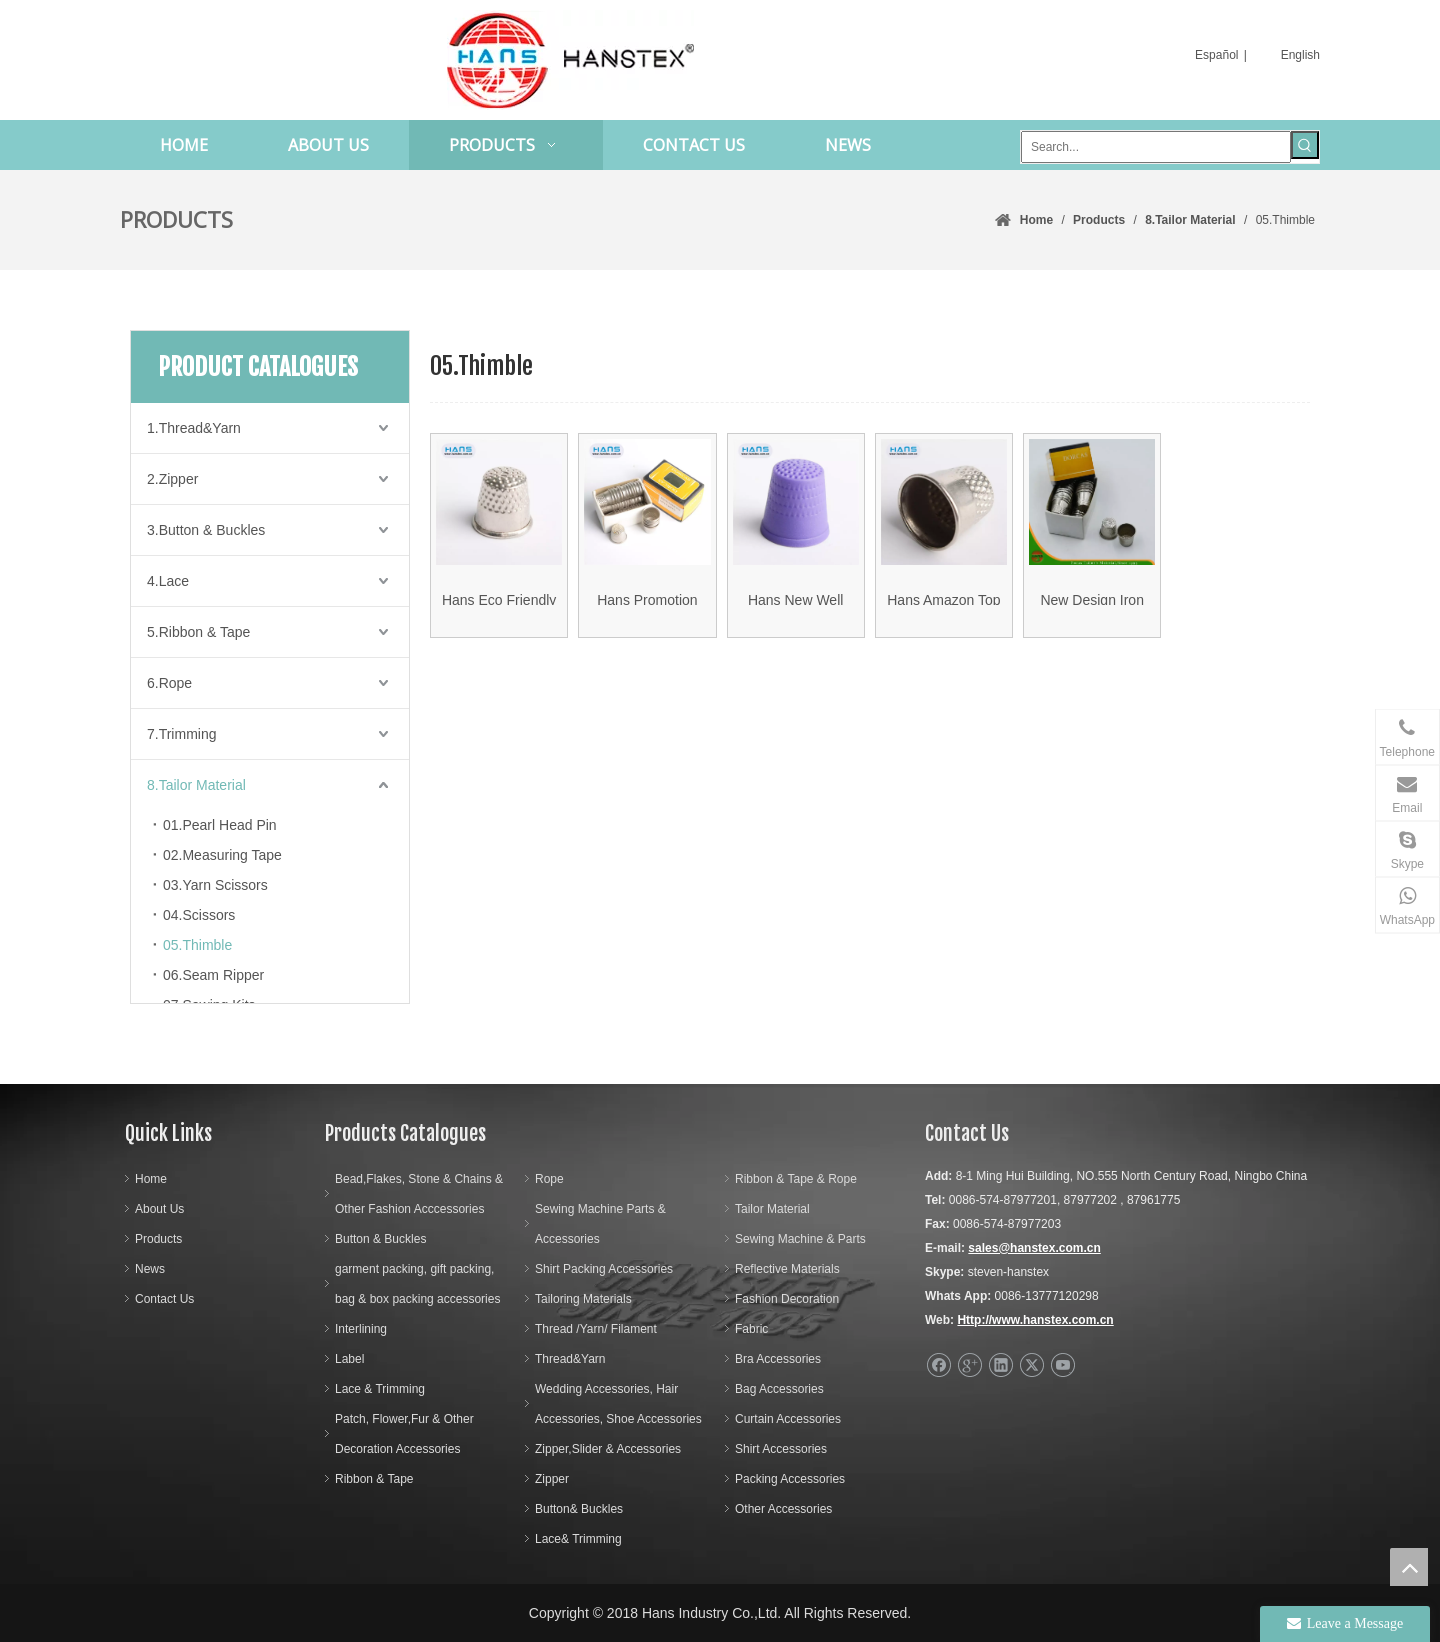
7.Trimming (182, 734)
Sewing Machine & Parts (800, 1239)
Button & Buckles (380, 1239)
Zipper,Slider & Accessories (608, 1449)
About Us (159, 1209)
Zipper (552, 1479)
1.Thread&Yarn (194, 428)
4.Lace (168, 581)
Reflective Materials (787, 1269)
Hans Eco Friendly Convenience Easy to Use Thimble (499, 610)
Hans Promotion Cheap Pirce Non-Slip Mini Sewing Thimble (647, 610)
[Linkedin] (1000, 1365)
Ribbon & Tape (374, 1479)
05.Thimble (197, 945)
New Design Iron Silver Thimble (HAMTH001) (1092, 610)
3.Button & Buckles (206, 530)
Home (151, 1179)
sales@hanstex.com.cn (1034, 1248)
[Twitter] (1031, 1365)
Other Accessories (783, 1509)
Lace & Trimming (380, 1389)
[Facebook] (938, 1365)
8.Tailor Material (196, 785)
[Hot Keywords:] (1305, 145)
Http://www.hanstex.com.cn (1035, 1320)
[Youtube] (1062, 1365)
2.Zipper (172, 479)
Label (349, 1359)
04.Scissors (199, 915)
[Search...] (1156, 147)
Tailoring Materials (583, 1299)
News (150, 1269)
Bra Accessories (778, 1359)
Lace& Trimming (578, 1539)
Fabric (751, 1329)
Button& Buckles (579, 1509)
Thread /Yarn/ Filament (596, 1329)
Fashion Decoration (787, 1299)
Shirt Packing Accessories (604, 1269)
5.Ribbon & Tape (198, 632)
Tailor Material (772, 1209)
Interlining (361, 1329)
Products (158, 1239)
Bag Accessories (779, 1389)
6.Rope (169, 683)
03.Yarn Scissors (215, 885)
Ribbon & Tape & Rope (796, 1179)
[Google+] (969, 1365)
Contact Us (164, 1299)
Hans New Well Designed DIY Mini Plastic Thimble (796, 610)
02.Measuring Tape (222, 855)
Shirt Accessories (781, 1449)
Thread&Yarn (570, 1359)
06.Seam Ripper (213, 975)
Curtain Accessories (788, 1419)
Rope (549, 1179)
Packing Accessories (790, 1479)
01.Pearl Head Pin (220, 825)
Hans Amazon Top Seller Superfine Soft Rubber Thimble (943, 610)
